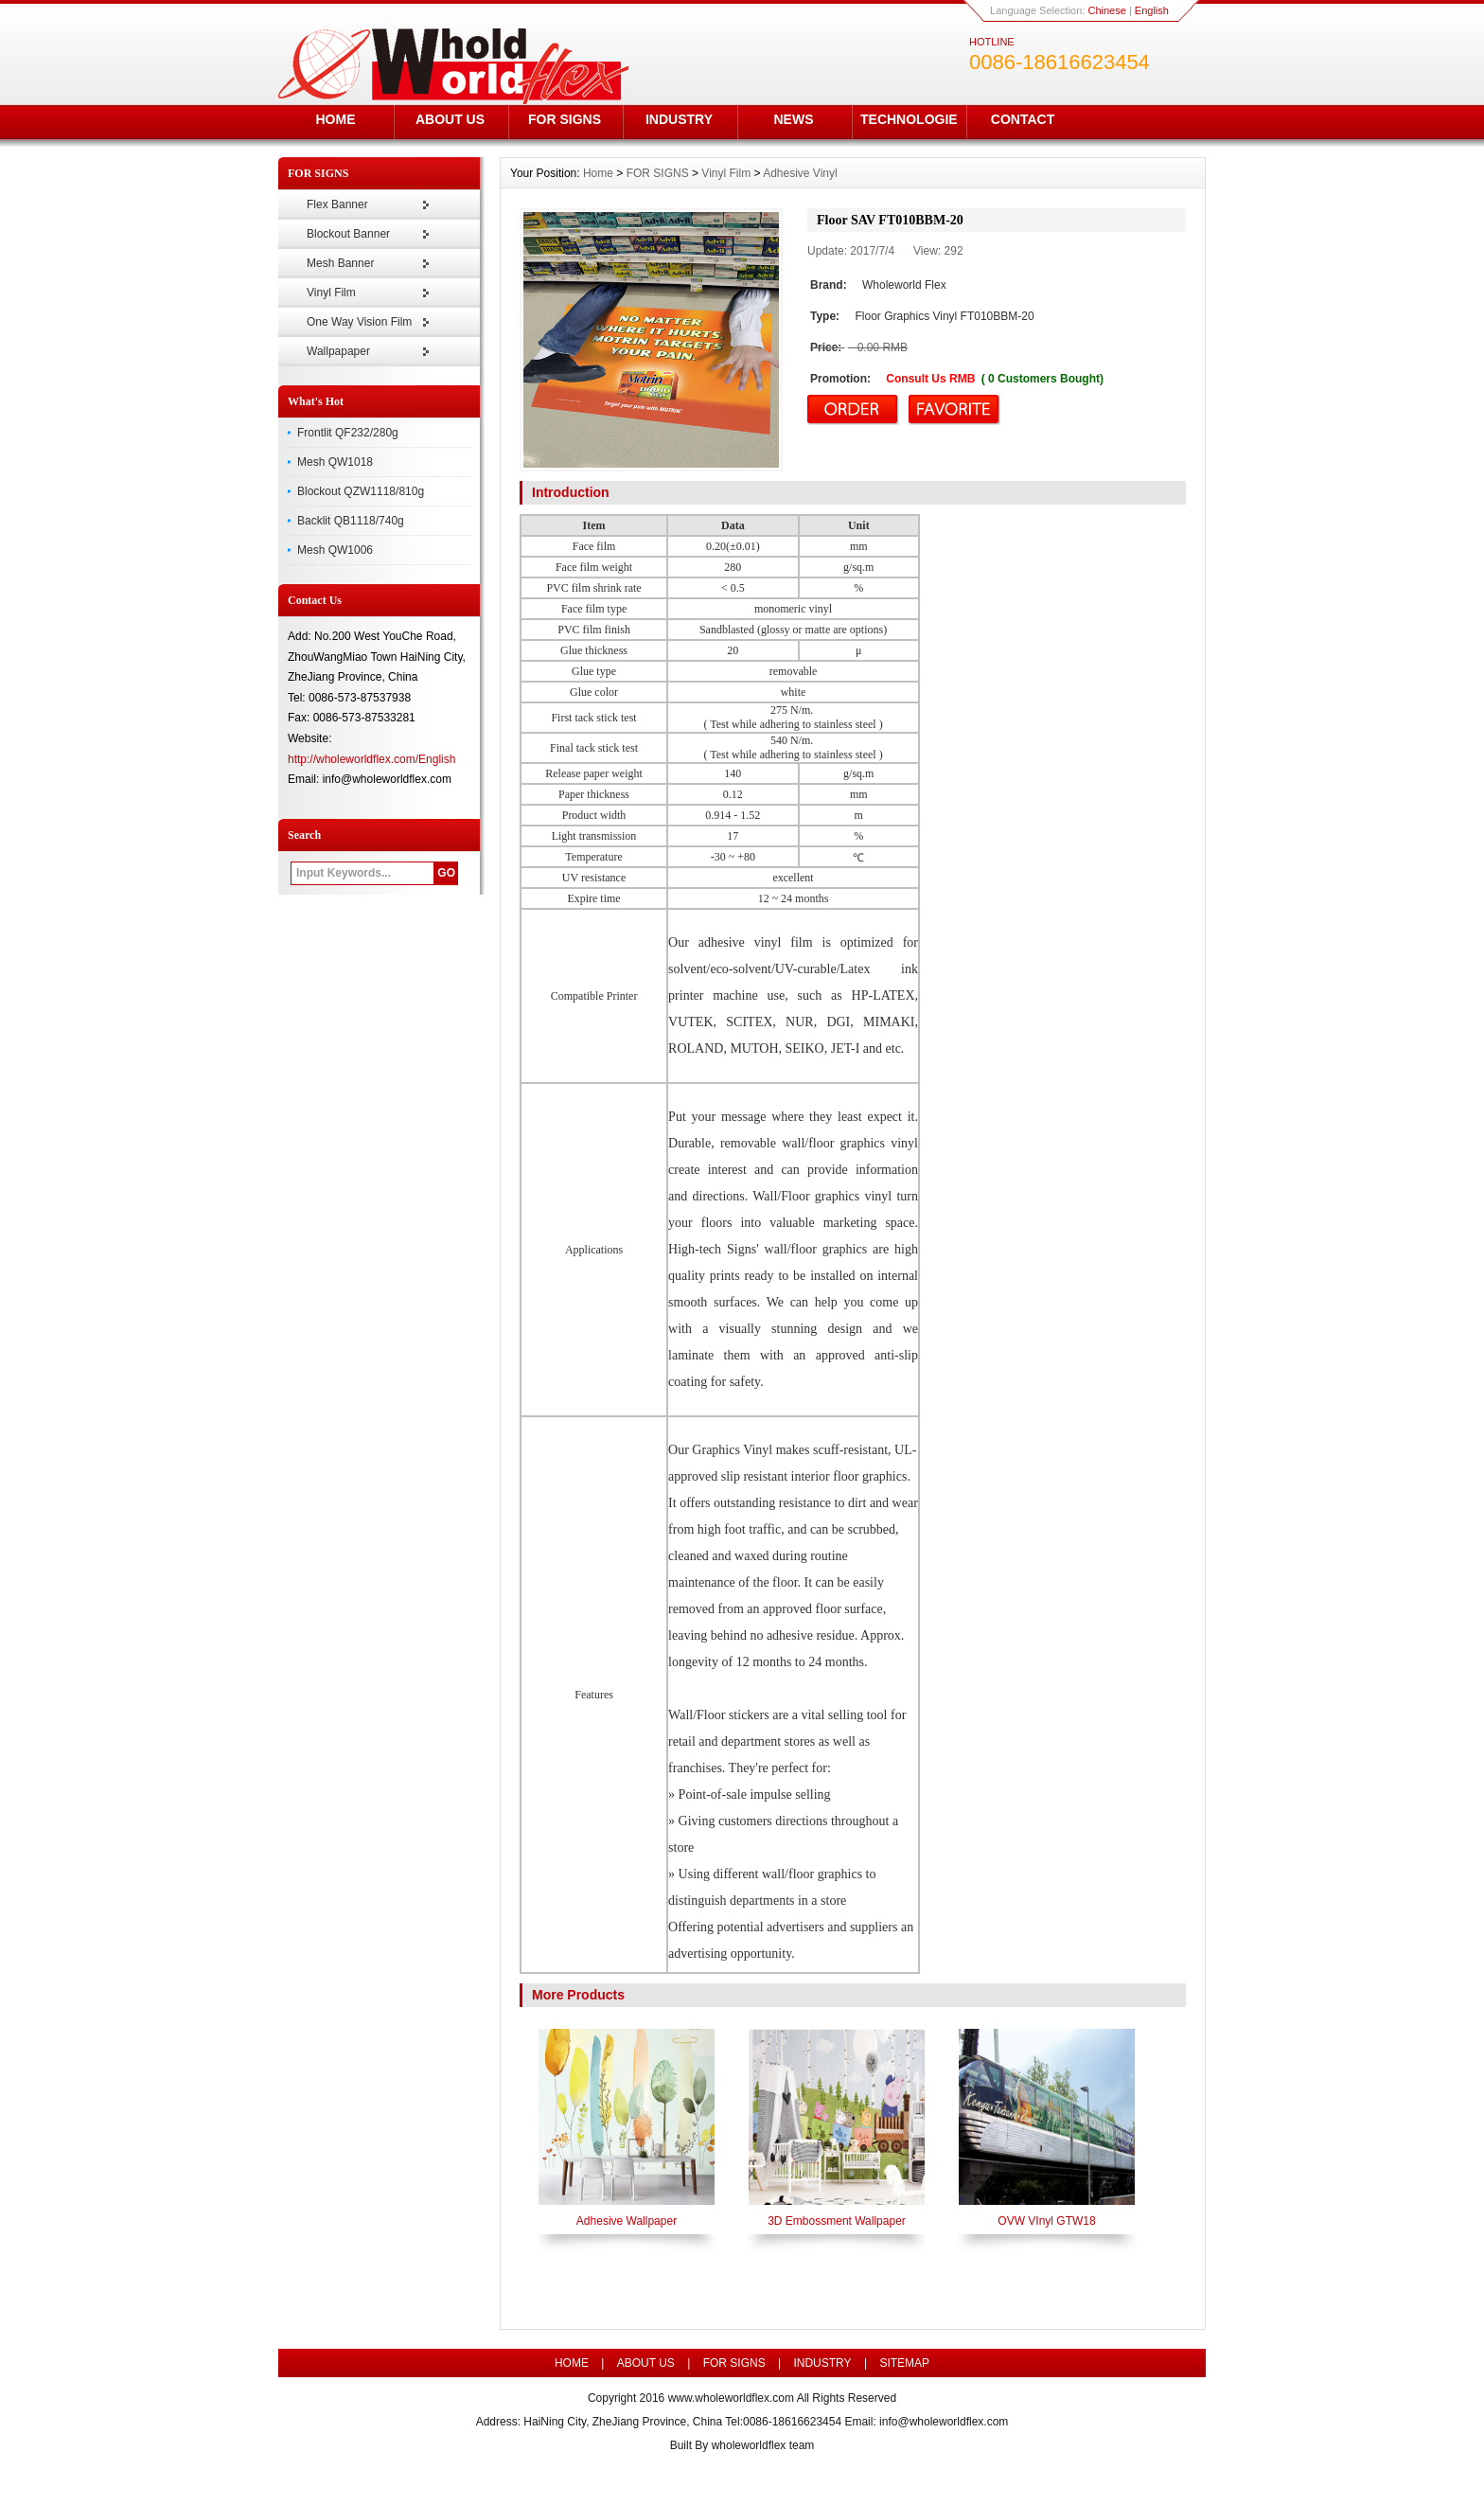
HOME (336, 119)
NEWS (794, 119)
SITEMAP (904, 2363)
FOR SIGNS (564, 119)
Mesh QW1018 (335, 462)
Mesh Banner (340, 263)
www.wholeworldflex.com (731, 2398)
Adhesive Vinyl (800, 173)
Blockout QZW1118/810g (360, 491)
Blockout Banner (348, 233)
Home (598, 173)
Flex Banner (337, 204)
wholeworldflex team (763, 2445)
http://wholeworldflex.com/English (371, 759)
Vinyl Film (331, 292)
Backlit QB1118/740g (350, 520)
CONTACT (1022, 119)
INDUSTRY (679, 119)
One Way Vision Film (359, 322)
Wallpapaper (338, 351)
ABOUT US (450, 119)
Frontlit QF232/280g (347, 432)
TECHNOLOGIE (909, 119)
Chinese (1106, 10)
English (1152, 10)
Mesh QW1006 (335, 550)
